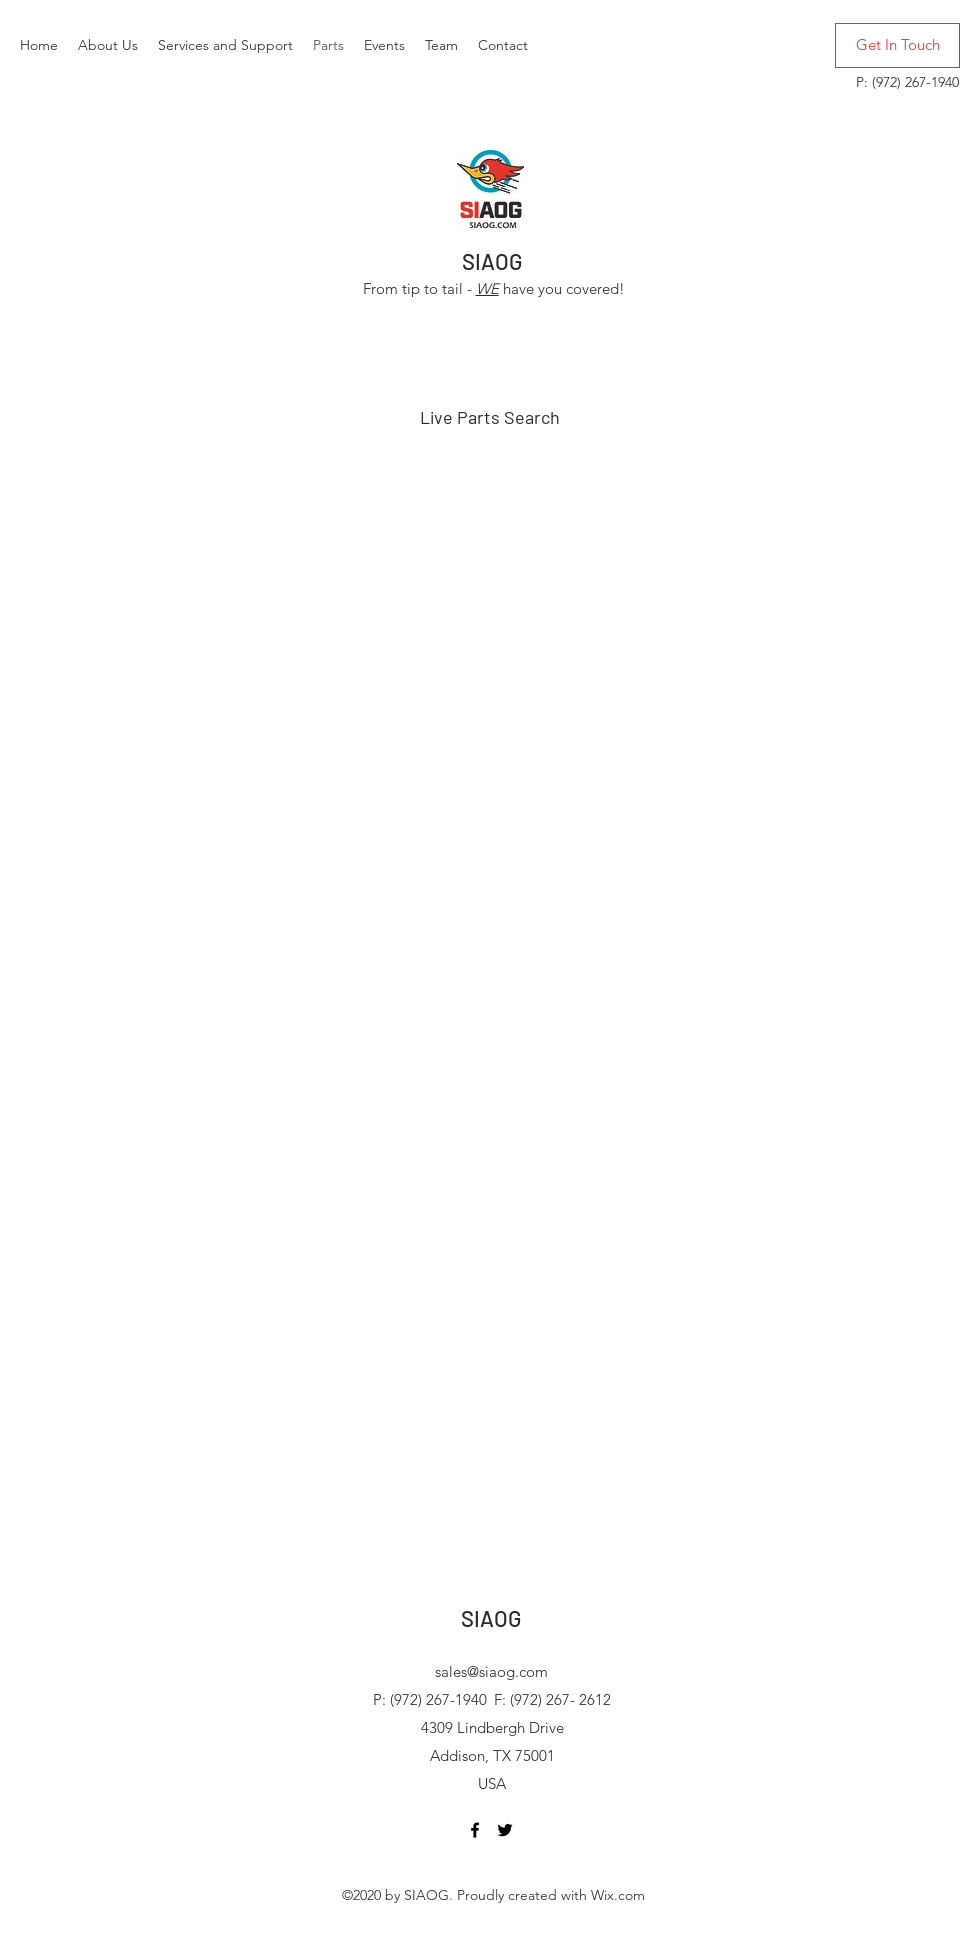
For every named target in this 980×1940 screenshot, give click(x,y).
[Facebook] (475, 1830)
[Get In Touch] (897, 45)
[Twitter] (505, 1830)
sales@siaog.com (491, 1671)
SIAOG (492, 261)
